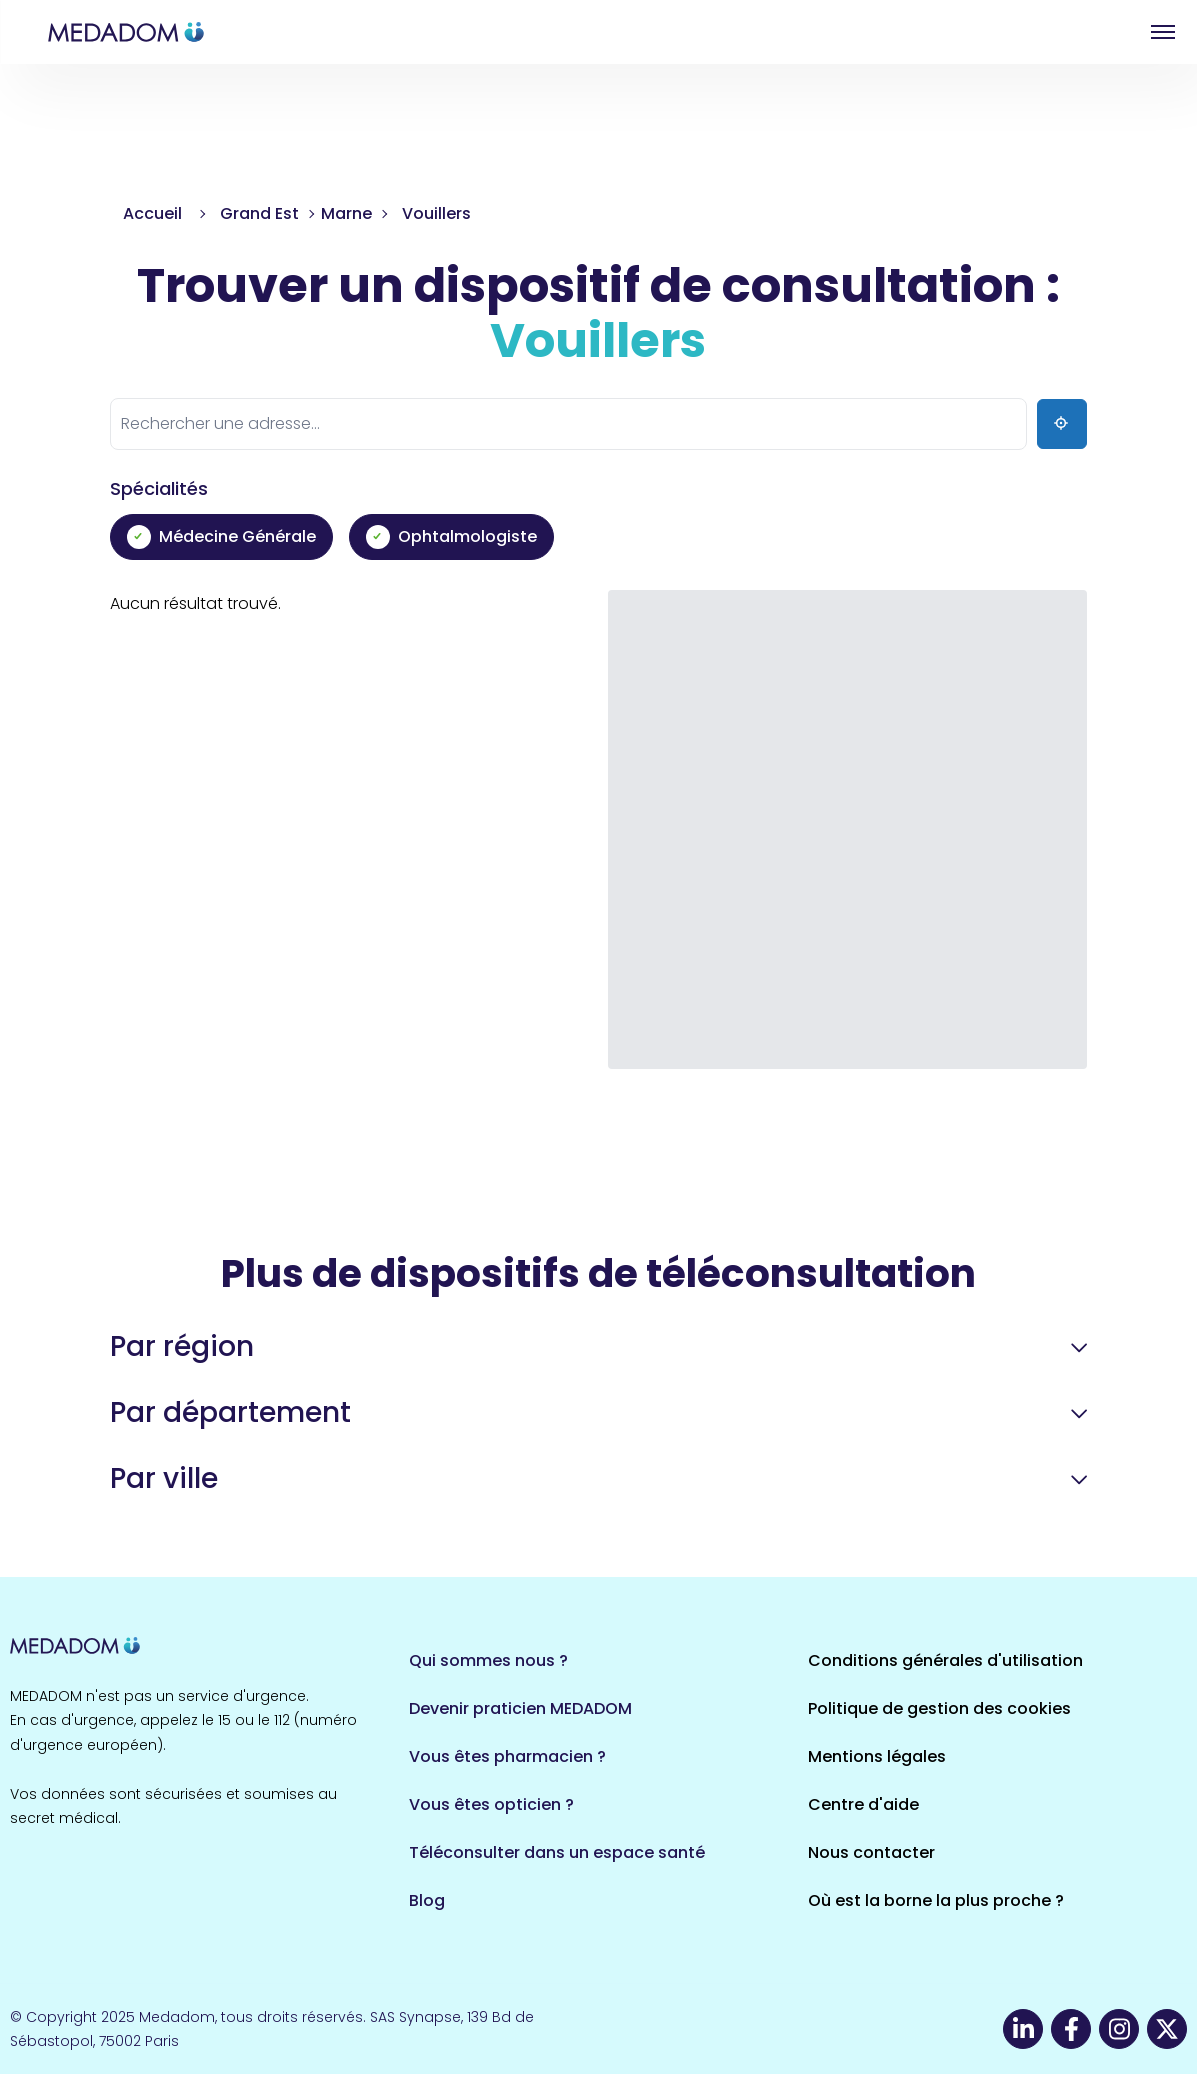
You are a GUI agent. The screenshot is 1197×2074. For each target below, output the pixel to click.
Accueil (152, 213)
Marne (346, 213)
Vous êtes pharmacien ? (507, 1756)
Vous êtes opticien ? (491, 1804)
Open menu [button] (1163, 32)
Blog (427, 1900)
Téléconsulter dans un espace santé (557, 1852)
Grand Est (259, 213)
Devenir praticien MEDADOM (520, 1708)
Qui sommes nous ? (488, 1660)
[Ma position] (1062, 424)
